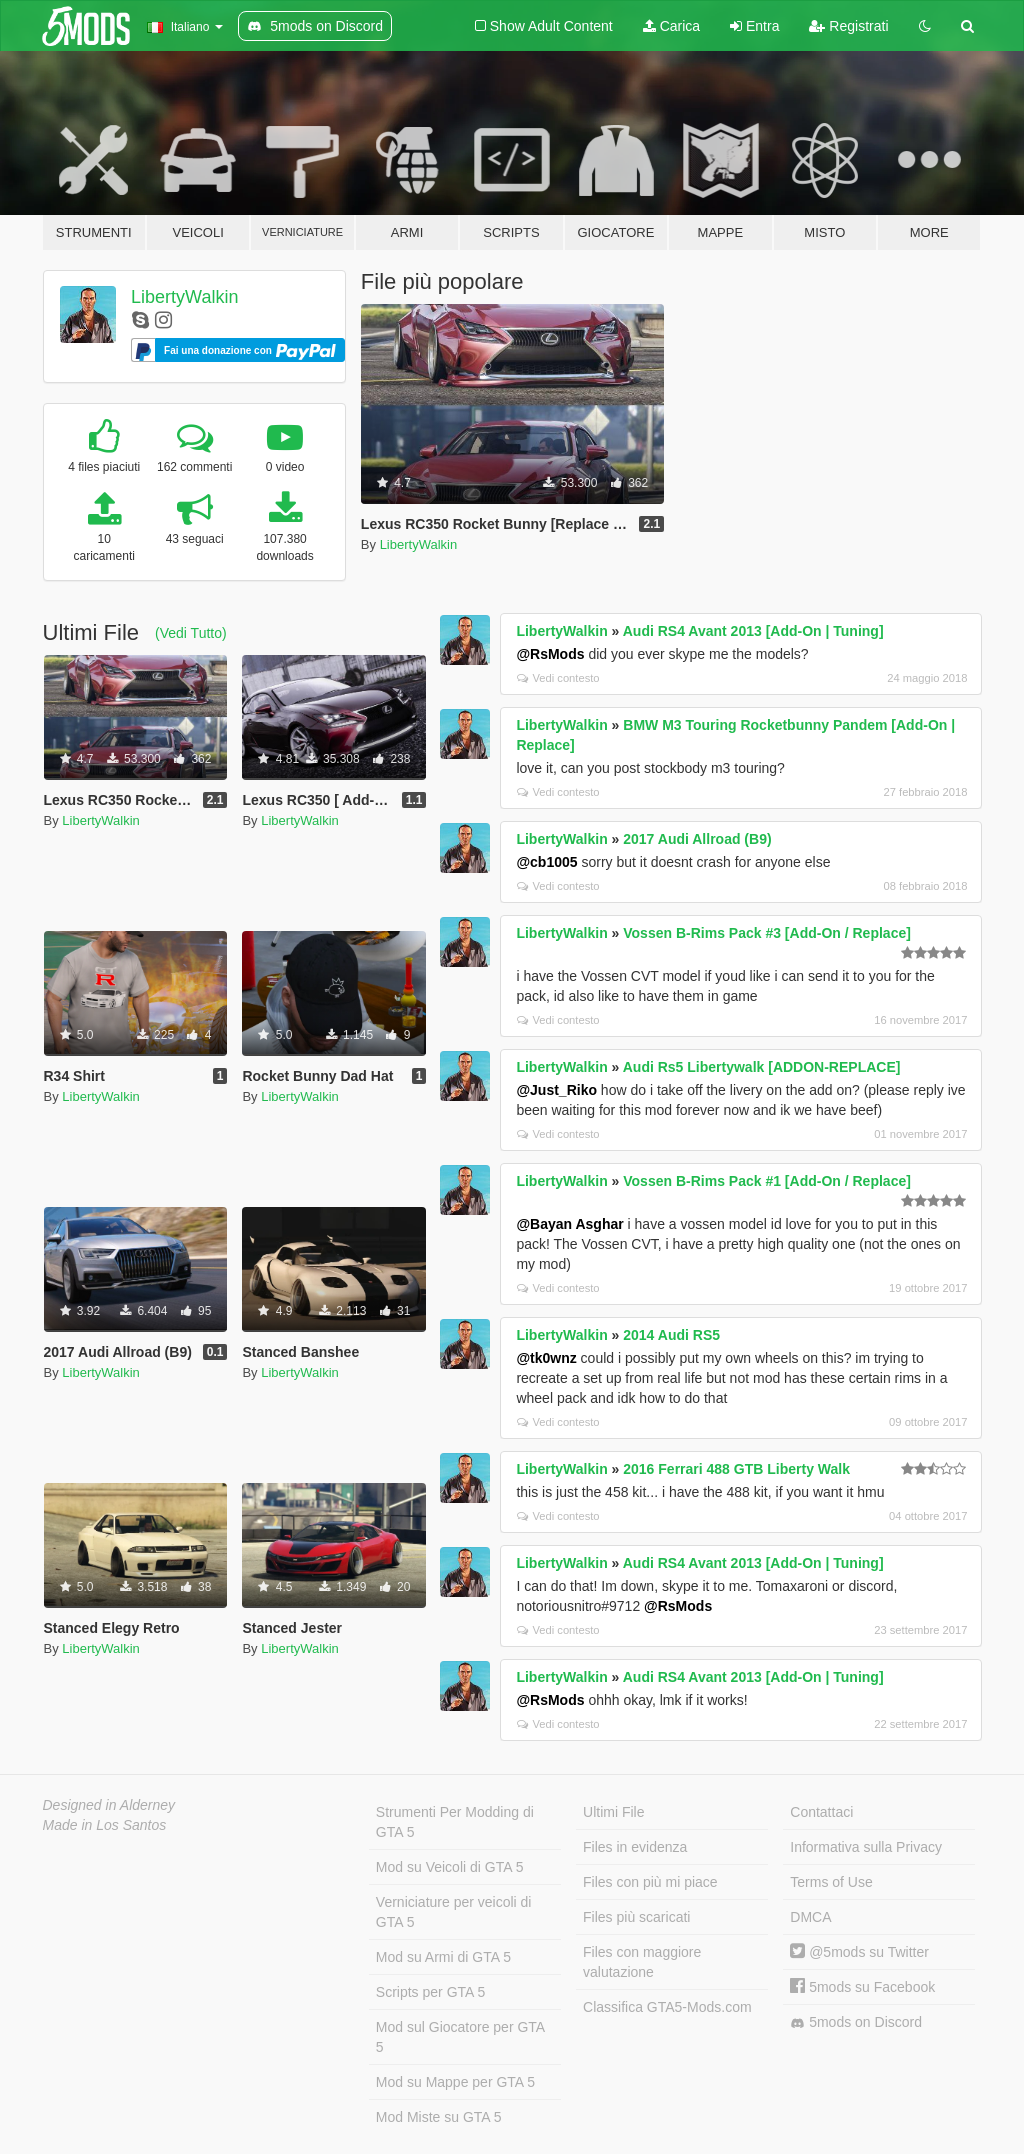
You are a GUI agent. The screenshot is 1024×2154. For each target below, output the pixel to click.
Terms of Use (831, 1882)
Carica (671, 26)
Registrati (848, 26)
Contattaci (821, 1812)
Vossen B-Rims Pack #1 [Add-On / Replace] (767, 1181)
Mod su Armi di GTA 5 (443, 1957)
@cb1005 (546, 862)
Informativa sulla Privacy (866, 1847)
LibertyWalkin (184, 297)
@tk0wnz (546, 1358)
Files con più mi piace (650, 1882)
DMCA (810, 1917)
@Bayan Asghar (569, 1224)
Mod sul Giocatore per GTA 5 (460, 2037)
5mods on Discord (856, 2022)
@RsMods (550, 654)
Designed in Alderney (109, 1805)
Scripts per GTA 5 (430, 1992)
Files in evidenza (635, 1847)
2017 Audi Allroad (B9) (697, 839)
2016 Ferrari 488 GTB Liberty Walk (736, 1469)
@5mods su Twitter (859, 1952)
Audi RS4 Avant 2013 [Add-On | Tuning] (753, 631)
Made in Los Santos (105, 1825)
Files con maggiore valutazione (642, 1962)
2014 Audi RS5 (671, 1335)
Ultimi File (613, 1812)
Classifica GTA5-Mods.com (667, 2007)
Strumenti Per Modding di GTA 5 (455, 1822)
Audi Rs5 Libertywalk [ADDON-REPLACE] (762, 1067)
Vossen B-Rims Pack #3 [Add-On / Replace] (767, 933)
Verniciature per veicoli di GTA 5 (454, 1912)
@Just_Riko (556, 1090)
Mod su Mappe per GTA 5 (455, 2082)
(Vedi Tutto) (191, 633)
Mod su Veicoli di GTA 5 (450, 1867)
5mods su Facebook (862, 1987)
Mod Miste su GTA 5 (439, 2117)
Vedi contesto (558, 678)
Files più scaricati (636, 1917)
